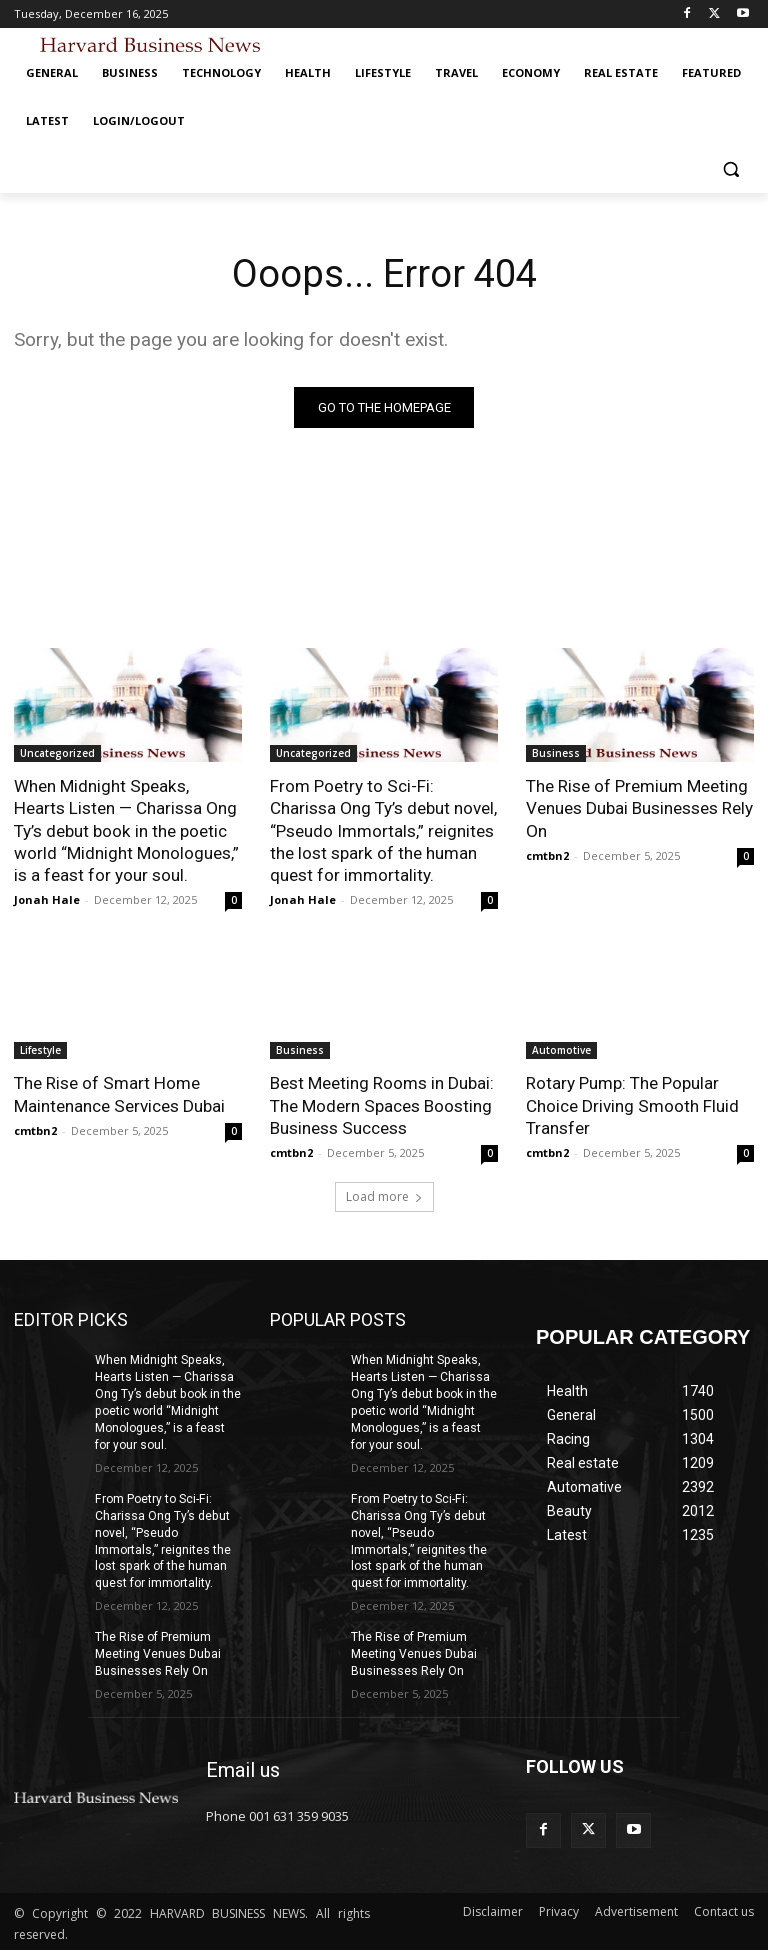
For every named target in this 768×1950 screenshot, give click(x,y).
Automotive (561, 1050)
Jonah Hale (47, 899)
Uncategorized (57, 753)
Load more (384, 1195)
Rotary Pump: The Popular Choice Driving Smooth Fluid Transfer (632, 1105)
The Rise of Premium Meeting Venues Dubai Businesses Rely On (639, 808)
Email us (243, 1767)
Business (556, 753)
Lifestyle (40, 1050)
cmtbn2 (547, 854)
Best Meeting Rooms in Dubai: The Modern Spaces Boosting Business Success (382, 1105)
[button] (730, 169)
